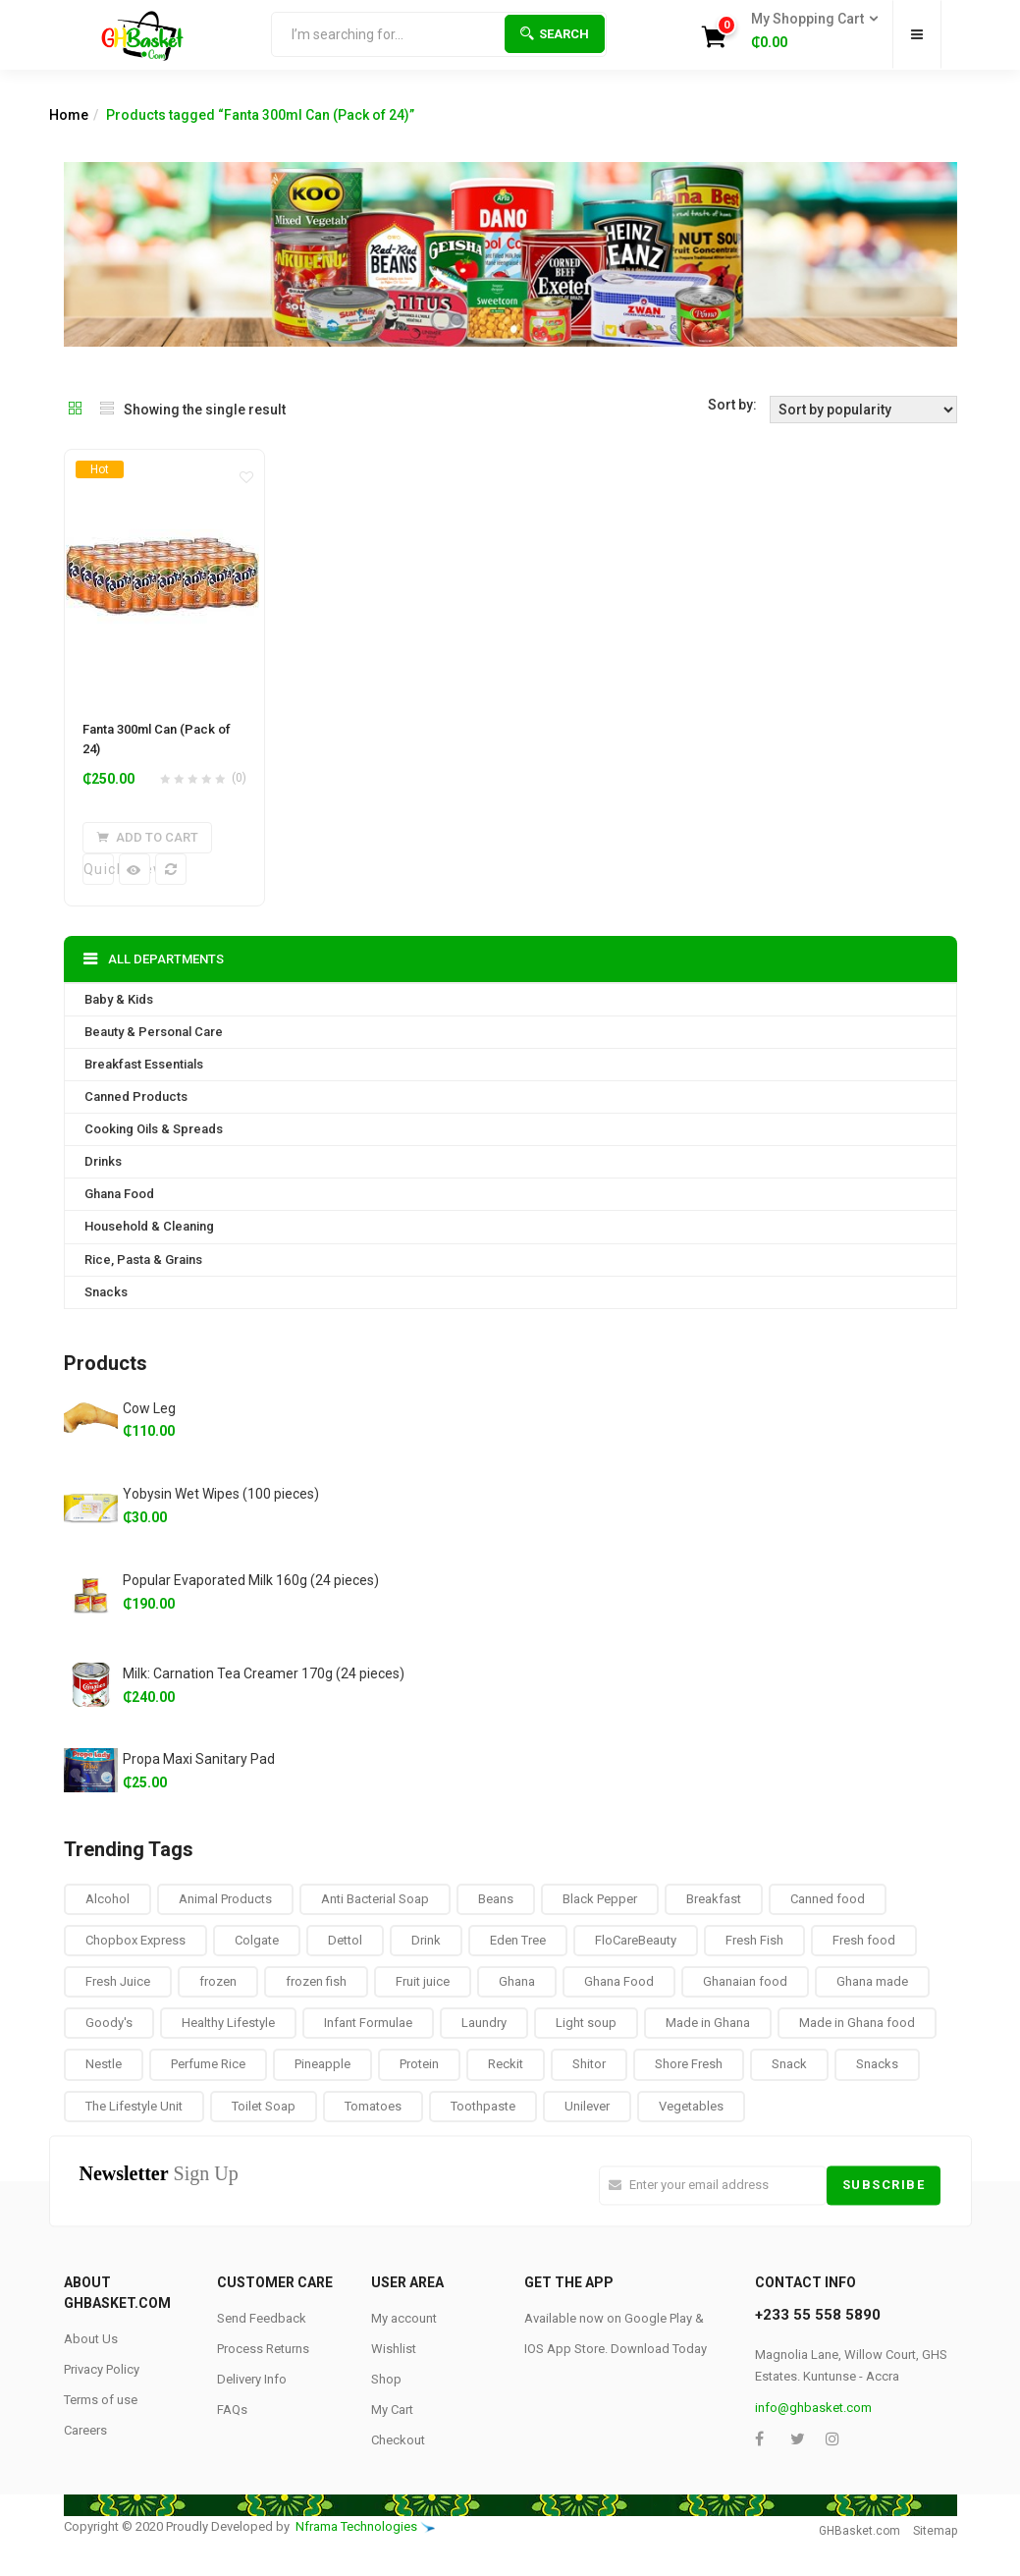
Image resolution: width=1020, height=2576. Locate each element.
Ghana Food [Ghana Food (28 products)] (619, 1981)
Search (554, 34)
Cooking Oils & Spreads (153, 1129)
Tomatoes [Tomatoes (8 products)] (373, 2105)
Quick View (98, 869)
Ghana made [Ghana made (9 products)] (872, 1981)
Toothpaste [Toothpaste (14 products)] (483, 2105)
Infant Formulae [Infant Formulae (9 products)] (368, 2022)
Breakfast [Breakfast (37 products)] (713, 1898)
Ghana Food (119, 1193)
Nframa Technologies (356, 2525)
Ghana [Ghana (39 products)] (517, 1981)
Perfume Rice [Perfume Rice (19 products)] (208, 2063)
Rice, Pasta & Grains (143, 1258)
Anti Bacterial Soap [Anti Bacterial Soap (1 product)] (375, 1898)
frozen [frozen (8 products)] (218, 1981)
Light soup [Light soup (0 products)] (586, 2022)
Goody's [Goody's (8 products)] (109, 2022)
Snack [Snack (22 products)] (789, 2063)
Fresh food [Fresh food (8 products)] (863, 1940)
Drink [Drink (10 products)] (426, 1940)
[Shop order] (863, 409)
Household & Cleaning (149, 1226)
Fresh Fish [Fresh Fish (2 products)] (754, 1940)
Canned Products (136, 1096)
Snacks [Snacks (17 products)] (877, 2063)
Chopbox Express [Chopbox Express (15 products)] (135, 1940)
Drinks (103, 1161)
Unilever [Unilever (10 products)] (587, 2105)
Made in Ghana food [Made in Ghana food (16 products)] (857, 2022)
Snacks (106, 1291)
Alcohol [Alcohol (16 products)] (107, 1898)
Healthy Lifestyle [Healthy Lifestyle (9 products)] (228, 2022)
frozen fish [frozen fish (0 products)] (316, 1981)
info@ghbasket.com (813, 2407)
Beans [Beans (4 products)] (495, 1898)
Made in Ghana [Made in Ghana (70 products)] (708, 2022)
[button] (808, 31)
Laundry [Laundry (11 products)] (484, 2022)
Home (68, 115)
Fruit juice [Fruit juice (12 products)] (423, 1981)
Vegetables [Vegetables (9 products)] (691, 2105)
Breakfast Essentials (143, 1064)
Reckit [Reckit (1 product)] (505, 2063)
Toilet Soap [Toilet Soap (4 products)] (263, 2105)
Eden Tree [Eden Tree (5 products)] (518, 1940)
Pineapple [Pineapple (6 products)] (322, 2063)
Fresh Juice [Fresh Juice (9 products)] (117, 1981)
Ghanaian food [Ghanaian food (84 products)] (745, 1981)
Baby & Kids (118, 999)
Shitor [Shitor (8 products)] (589, 2063)
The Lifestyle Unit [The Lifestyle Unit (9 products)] (134, 2105)
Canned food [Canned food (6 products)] (827, 1898)
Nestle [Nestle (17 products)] (103, 2063)
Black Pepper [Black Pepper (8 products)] (600, 1898)
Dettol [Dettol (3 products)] (345, 1940)
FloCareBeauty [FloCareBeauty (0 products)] (635, 1940)
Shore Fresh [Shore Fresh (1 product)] (689, 2063)
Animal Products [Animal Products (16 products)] (225, 1898)
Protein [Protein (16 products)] (419, 2063)
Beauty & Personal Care (153, 1031)
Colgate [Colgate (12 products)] (257, 1940)
